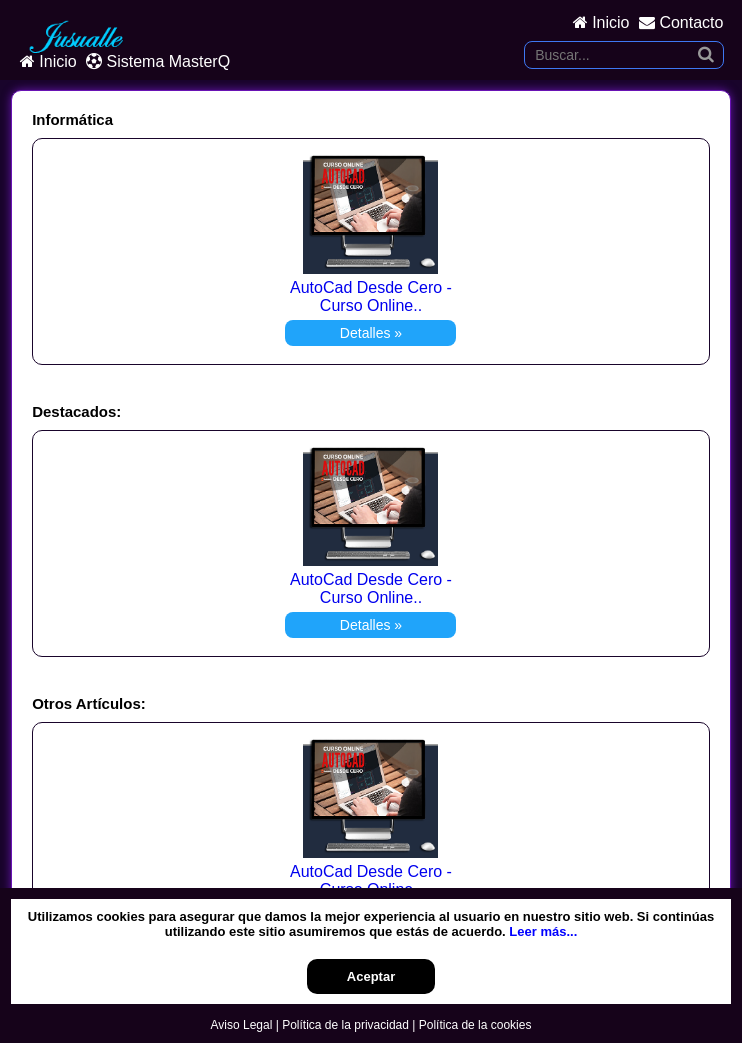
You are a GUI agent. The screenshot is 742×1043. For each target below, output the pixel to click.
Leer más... (543, 931)
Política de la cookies (475, 1025)
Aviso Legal (242, 1025)
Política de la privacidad (345, 1025)
